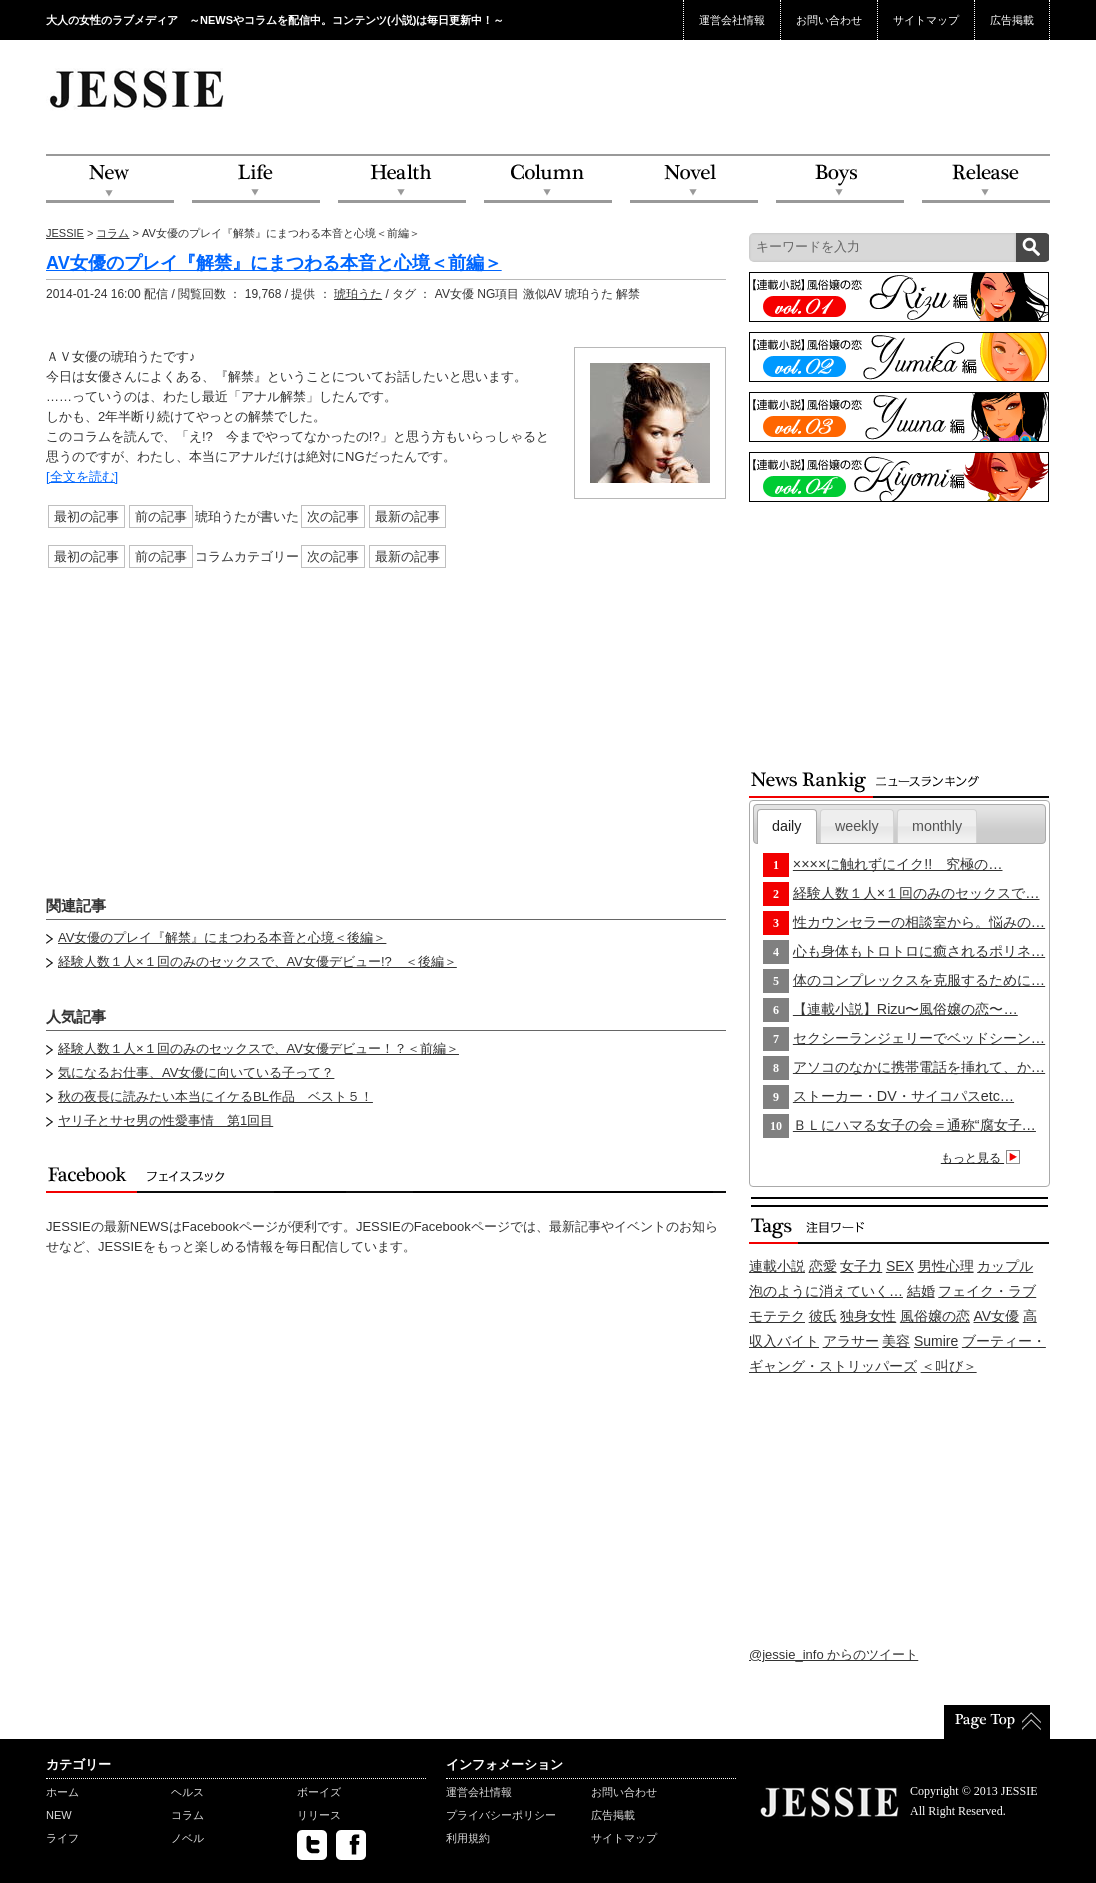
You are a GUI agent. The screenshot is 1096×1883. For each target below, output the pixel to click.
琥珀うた (358, 294)
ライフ (62, 1838)
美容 (896, 1341)
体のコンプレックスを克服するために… (919, 980)
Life (256, 179)
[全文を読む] (82, 476)
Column (548, 179)
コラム (112, 233)
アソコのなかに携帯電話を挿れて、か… (919, 1067)
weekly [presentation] (857, 826)
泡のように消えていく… (826, 1291)
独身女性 (868, 1316)
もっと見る (983, 1158)
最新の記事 (407, 516)
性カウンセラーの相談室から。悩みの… (919, 922)
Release (986, 179)
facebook (351, 1845)
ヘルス (187, 1792)
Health (402, 179)
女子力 (861, 1266)
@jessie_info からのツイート (833, 1654)
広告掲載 (1012, 20)
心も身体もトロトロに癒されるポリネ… (919, 951)
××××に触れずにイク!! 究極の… (898, 864)
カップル (1005, 1266)
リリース (319, 1815)
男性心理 (946, 1266)
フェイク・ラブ (987, 1291)
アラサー (851, 1341)
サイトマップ (926, 20)
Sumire (936, 1341)
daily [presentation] (786, 826)
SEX (900, 1266)
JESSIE (65, 233)
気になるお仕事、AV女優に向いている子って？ (196, 1072)
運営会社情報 (732, 20)
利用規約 (468, 1838)
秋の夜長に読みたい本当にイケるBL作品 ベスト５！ (215, 1096)
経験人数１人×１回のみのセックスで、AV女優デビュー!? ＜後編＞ (257, 961)
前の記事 (161, 516)
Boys (840, 179)
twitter (312, 1845)
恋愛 (823, 1266)
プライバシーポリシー (501, 1815)
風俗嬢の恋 (935, 1316)
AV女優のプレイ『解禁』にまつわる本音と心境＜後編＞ (222, 937)
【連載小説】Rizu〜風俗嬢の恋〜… (905, 1009)
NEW (110, 179)
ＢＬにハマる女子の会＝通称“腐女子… (914, 1125)
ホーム (62, 1792)
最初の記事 (86, 516)
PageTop (997, 1722)
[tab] (787, 826)
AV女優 (997, 1316)
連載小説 (777, 1266)
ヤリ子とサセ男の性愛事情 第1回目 (165, 1120)
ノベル (187, 1838)
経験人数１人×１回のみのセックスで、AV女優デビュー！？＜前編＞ (258, 1048)
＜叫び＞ (949, 1366)
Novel (694, 179)
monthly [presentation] (937, 826)
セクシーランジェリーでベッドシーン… (919, 1038)
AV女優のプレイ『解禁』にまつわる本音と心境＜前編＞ (274, 263)
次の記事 (333, 516)
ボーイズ (319, 1792)
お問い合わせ (829, 20)
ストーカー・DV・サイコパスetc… (903, 1096)
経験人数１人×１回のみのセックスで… (916, 893)
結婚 (921, 1291)
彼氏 (823, 1316)
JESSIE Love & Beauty (138, 88)
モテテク (777, 1316)
